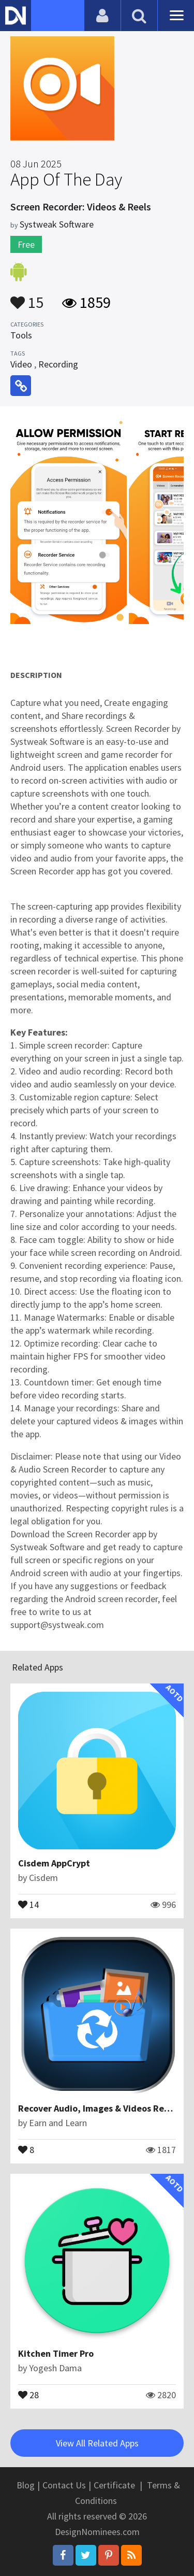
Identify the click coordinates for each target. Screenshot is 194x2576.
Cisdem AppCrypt (54, 1863)
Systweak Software (57, 224)
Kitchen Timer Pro (56, 2353)
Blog (26, 2485)
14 (28, 1904)
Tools (21, 335)
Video (21, 364)
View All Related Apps (97, 2443)
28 (28, 2394)
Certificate (114, 2485)
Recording (58, 364)
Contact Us (64, 2485)
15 (26, 297)
